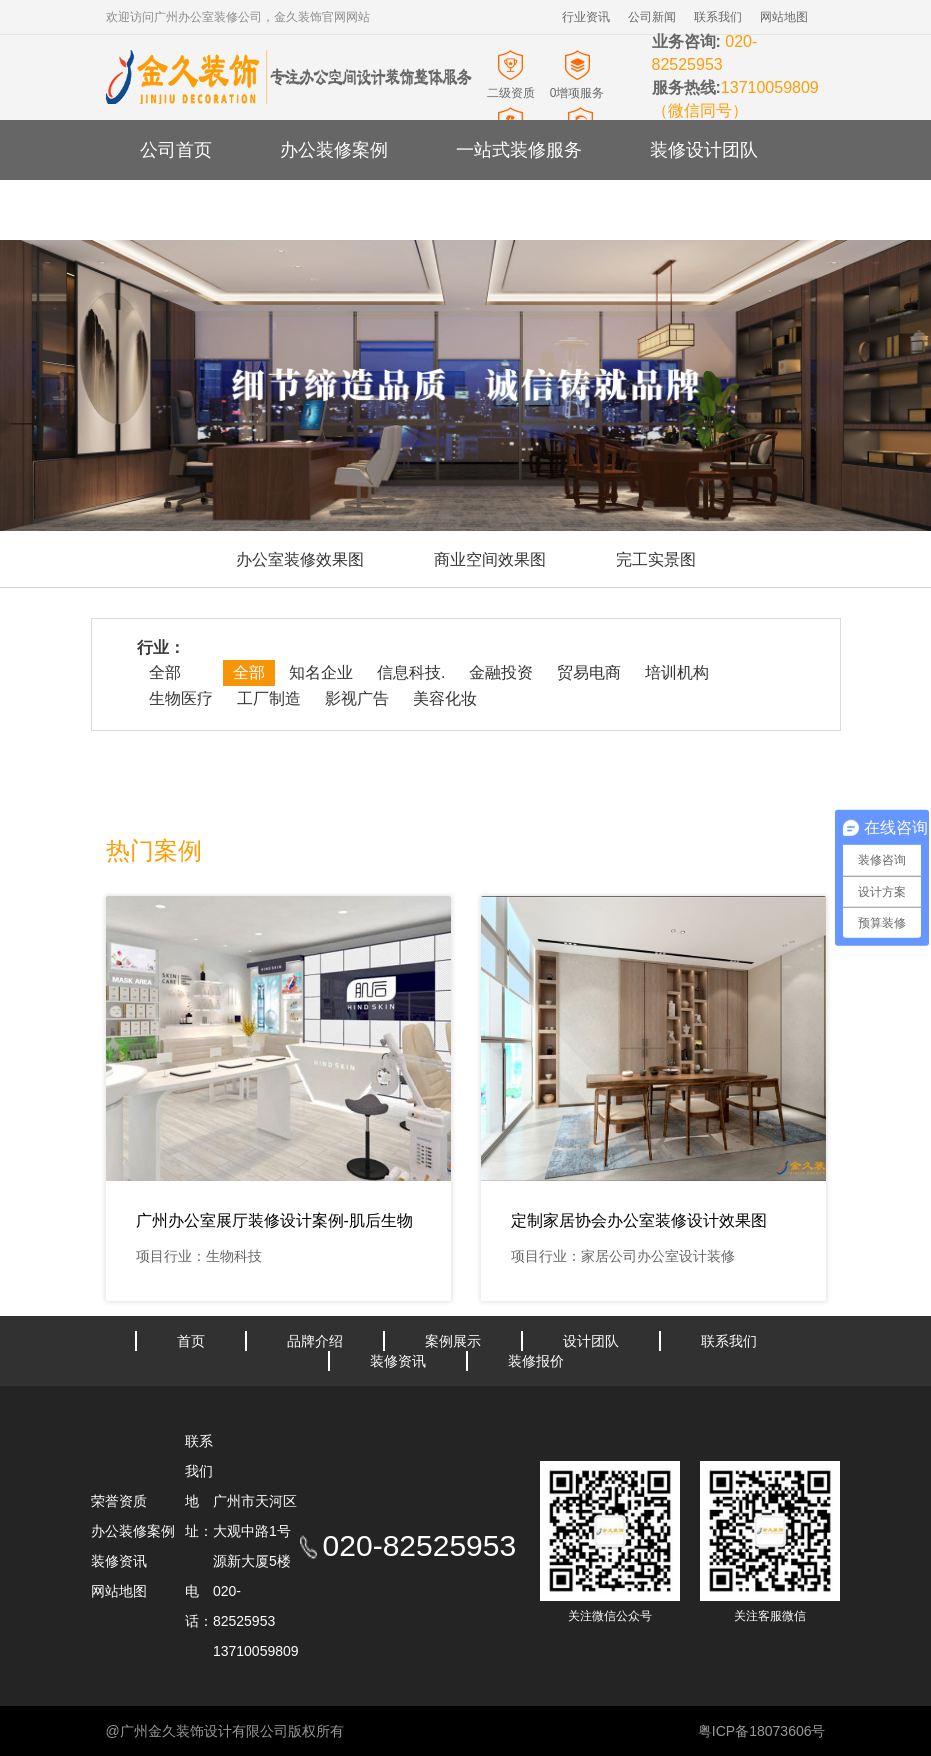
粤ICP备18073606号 (762, 1731)
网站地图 (784, 17)
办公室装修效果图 (300, 559)
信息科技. (411, 672)
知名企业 (321, 672)
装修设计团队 (704, 150)
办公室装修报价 (483, 210)
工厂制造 (269, 698)
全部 (165, 672)
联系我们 (718, 17)
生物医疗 (181, 698)
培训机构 (677, 672)
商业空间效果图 (490, 559)
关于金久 (316, 210)
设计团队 (591, 1341)
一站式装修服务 (519, 150)
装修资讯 (176, 210)
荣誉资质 (119, 1501)
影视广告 (357, 698)
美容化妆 (445, 698)
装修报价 (536, 1361)
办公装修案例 (334, 150)
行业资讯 (586, 17)
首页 (191, 1341)
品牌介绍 (315, 1341)
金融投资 (501, 672)
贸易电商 (589, 672)
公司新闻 (652, 17)
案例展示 (453, 1341)
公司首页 (176, 150)
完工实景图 (656, 559)
